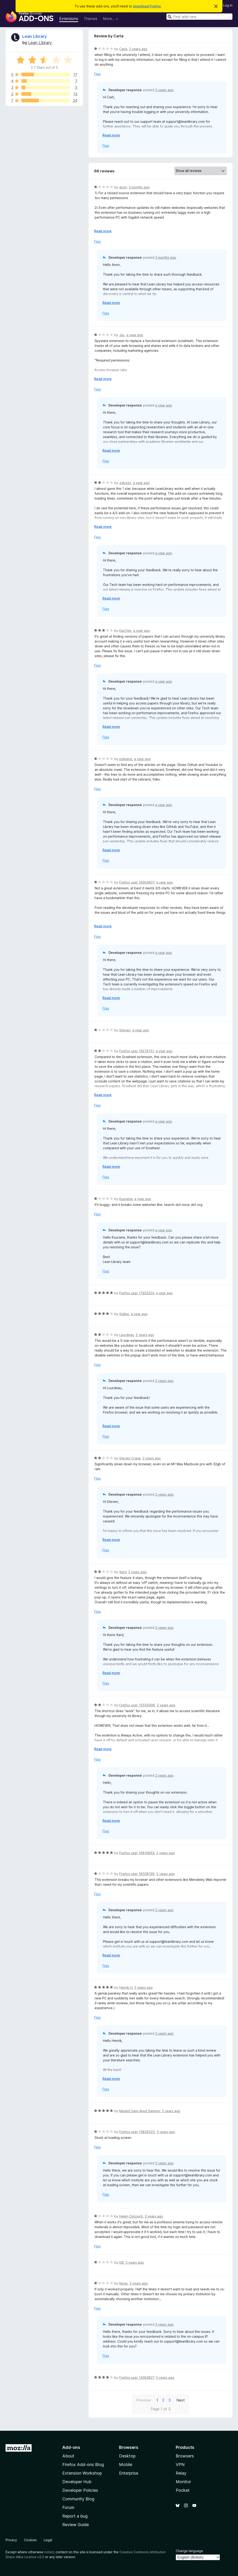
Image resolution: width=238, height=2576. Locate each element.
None (123, 2283)
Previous (143, 2400)
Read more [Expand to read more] (111, 135)
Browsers (185, 2455)
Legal (48, 2540)
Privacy (11, 2540)
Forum (68, 2507)
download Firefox (147, 6)
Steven (124, 1030)
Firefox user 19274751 (136, 1051)
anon (123, 187)
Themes (90, 18)
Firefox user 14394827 (136, 2377)
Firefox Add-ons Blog (83, 2464)
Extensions (68, 18)
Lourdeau (126, 1335)
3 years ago (166, 2132)
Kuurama (125, 1199)
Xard (122, 1572)
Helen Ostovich (131, 2216)
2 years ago (138, 49)
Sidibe (124, 1314)
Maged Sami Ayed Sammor (139, 2111)
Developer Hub (76, 2481)
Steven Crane (130, 1458)
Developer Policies (80, 2490)
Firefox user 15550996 (137, 1705)
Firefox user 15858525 (137, 2132)
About (68, 2455)
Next (180, 2400)
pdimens (125, 759)
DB (121, 2262)
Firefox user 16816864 (137, 1853)
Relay (181, 2473)
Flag (97, 74)
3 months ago (139, 187)
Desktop (127, 2455)
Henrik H (125, 1987)
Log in (227, 5)
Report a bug (75, 2516)
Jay (122, 335)
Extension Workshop (82, 2473)
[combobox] (199, 16)
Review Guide (75, 2524)
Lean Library (34, 36)
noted (49, 2552)
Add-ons (71, 2447)
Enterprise (128, 2473)
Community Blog (78, 2498)
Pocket (183, 2490)
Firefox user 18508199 (137, 1874)
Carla (123, 49)
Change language (189, 2551)
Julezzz (125, 483)
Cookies (30, 2540)
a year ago (134, 335)
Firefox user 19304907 (136, 882)
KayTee (125, 631)
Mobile (125, 2464)
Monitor (183, 2481)
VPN (180, 2464)
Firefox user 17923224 (136, 1293)
